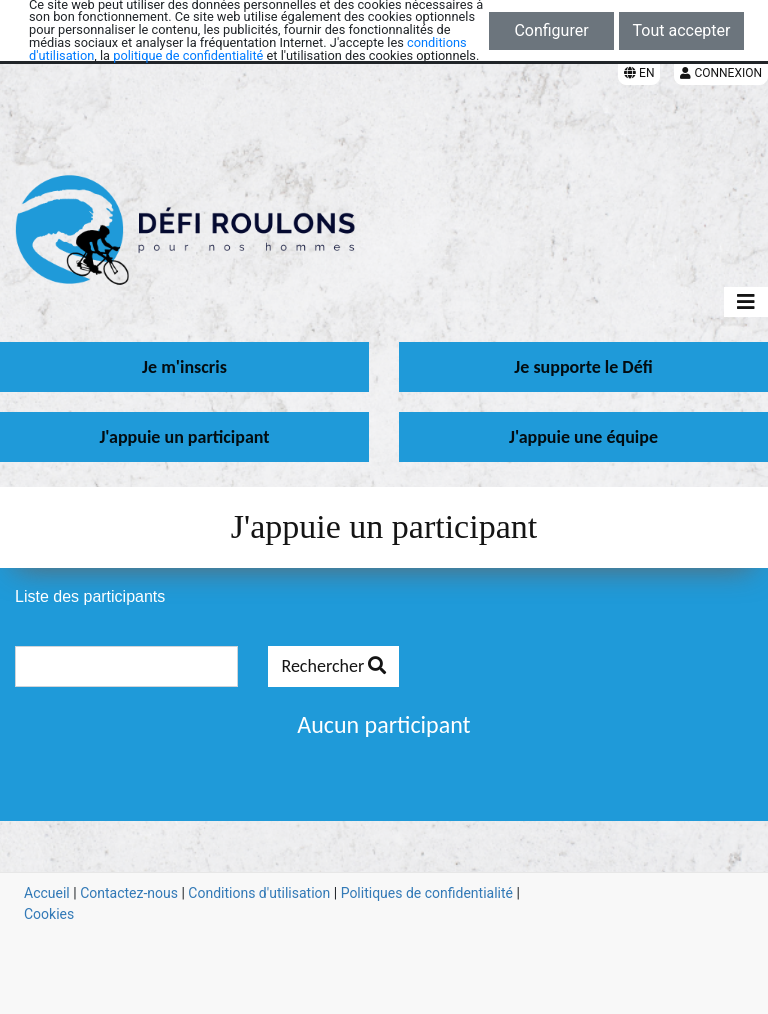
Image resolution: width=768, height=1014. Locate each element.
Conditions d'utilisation (259, 893)
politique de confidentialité (188, 55)
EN (639, 73)
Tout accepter (682, 30)
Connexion (721, 73)
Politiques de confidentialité (427, 893)
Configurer (551, 30)
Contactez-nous (129, 893)
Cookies (49, 914)
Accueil (47, 893)
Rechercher (333, 666)
